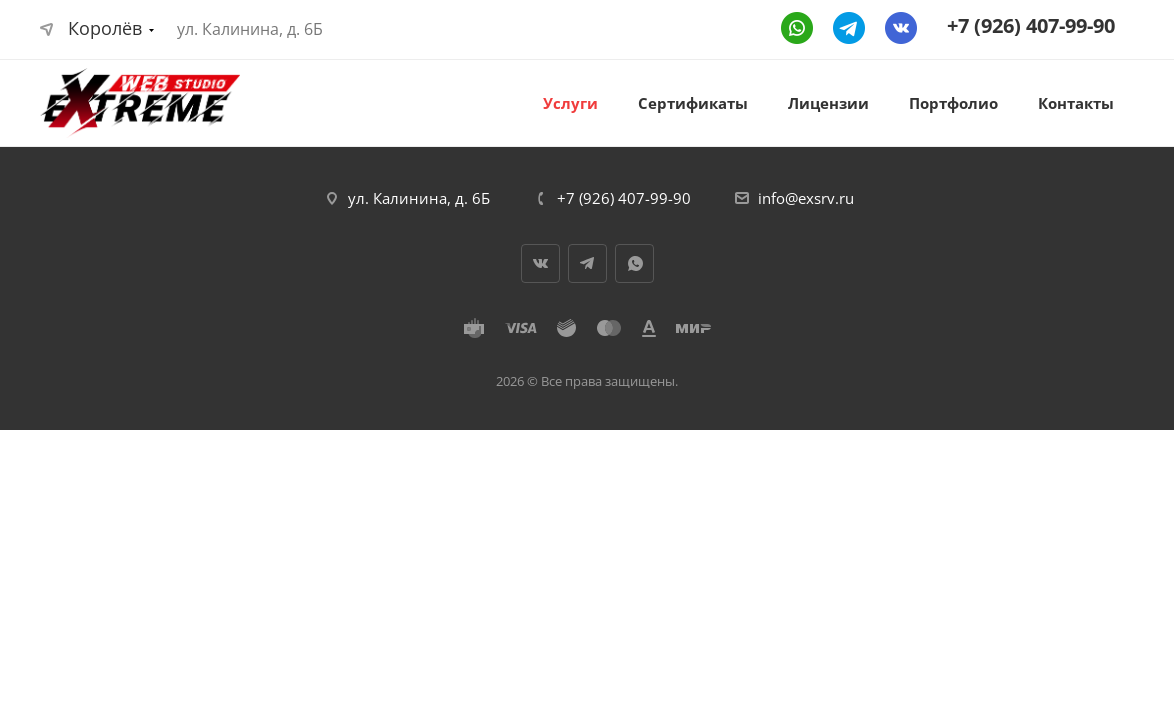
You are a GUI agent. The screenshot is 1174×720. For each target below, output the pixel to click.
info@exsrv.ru (806, 198)
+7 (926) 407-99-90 (1031, 25)
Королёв (91, 28)
